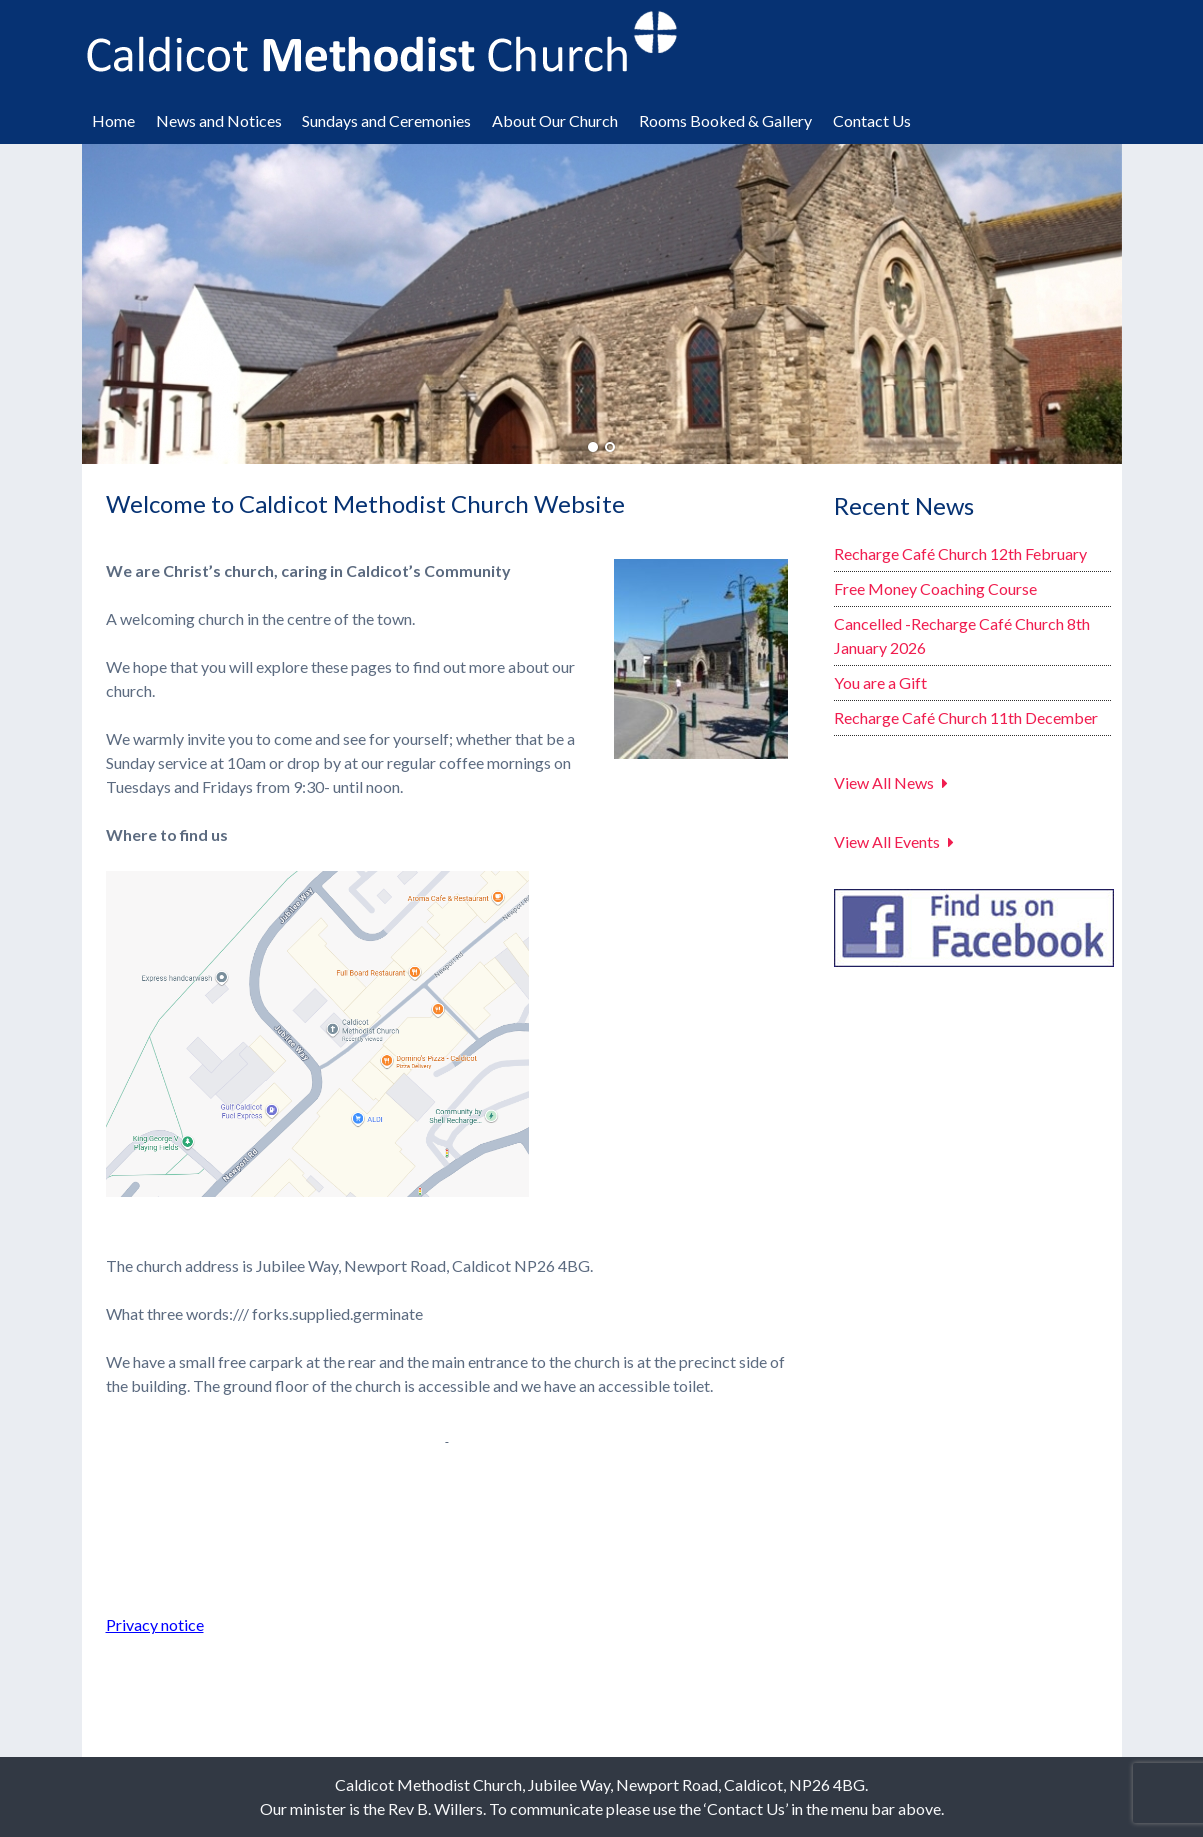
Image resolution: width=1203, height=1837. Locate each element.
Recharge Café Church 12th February (960, 553)
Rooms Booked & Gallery (725, 120)
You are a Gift (880, 682)
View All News (884, 782)
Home (113, 120)
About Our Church (555, 120)
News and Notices (219, 120)
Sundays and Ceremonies (386, 120)
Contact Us (872, 120)
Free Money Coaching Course (935, 588)
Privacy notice (155, 1624)
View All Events (887, 841)
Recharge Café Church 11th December (966, 717)
